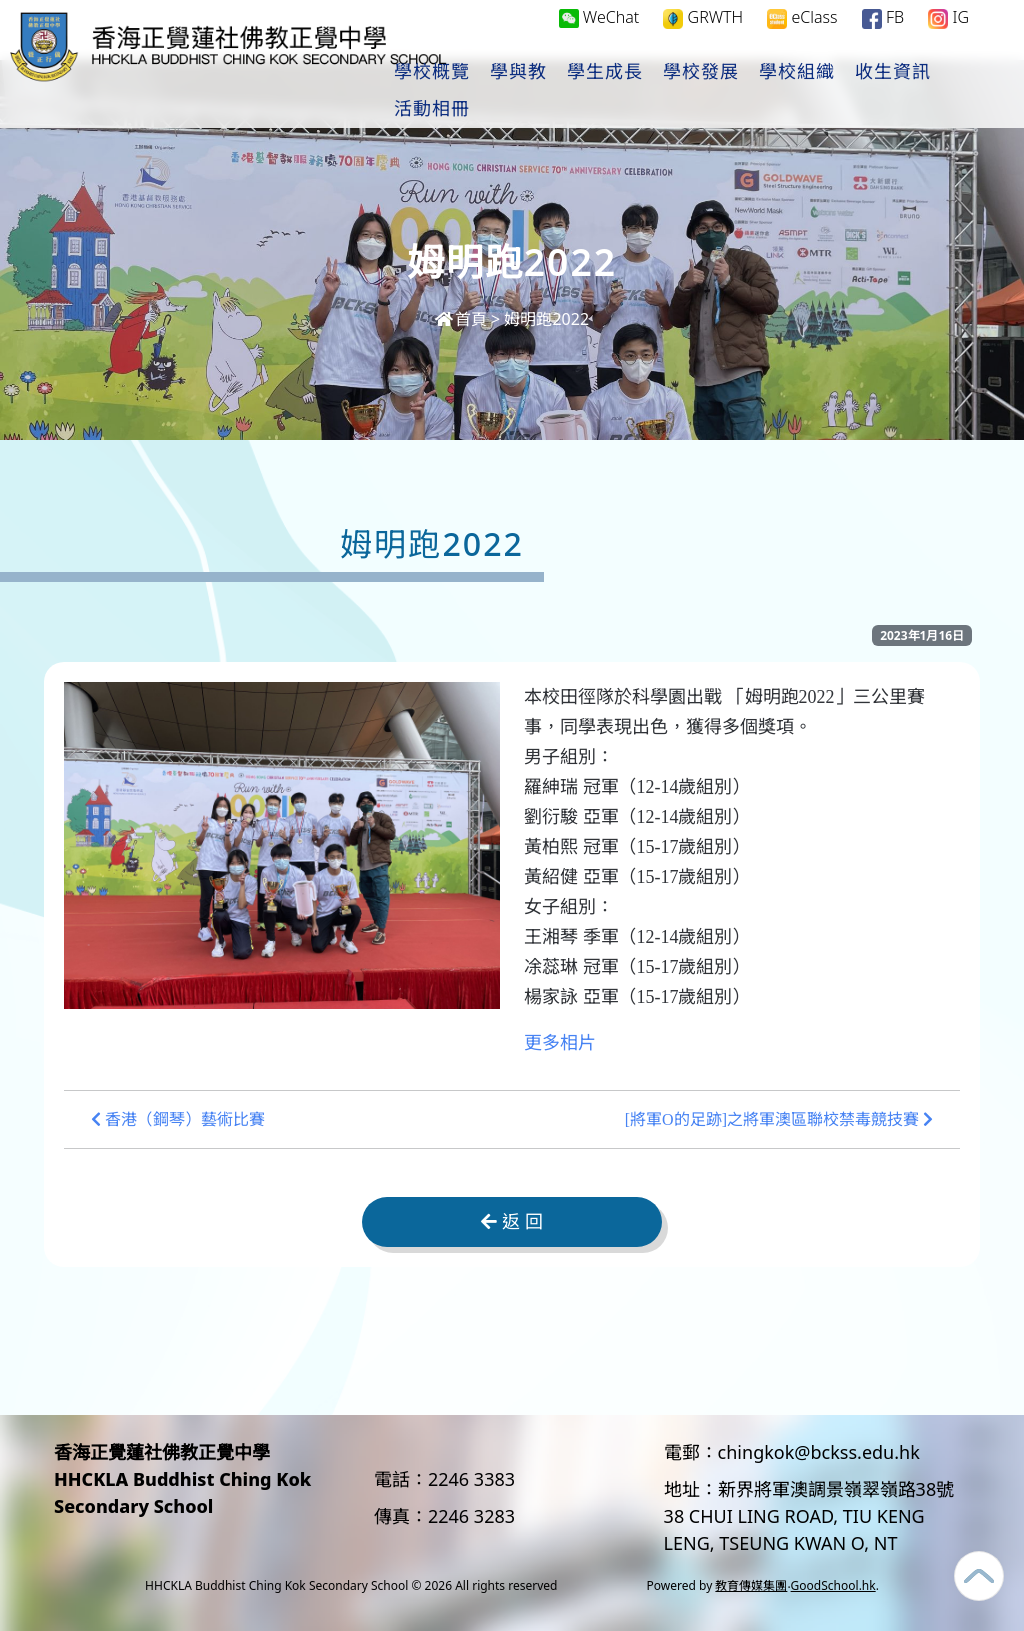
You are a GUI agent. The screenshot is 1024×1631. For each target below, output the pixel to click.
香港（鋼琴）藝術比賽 (178, 1119)
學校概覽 (496, 91)
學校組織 (861, 91)
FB (883, 36)
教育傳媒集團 (751, 1585)
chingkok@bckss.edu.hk (819, 1452)
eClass (802, 36)
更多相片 (560, 1043)
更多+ (949, 91)
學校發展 (765, 91)
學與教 (582, 91)
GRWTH (703, 36)
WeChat (599, 36)
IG (948, 36)
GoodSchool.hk (833, 1585)
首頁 (461, 319)
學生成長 (669, 91)
